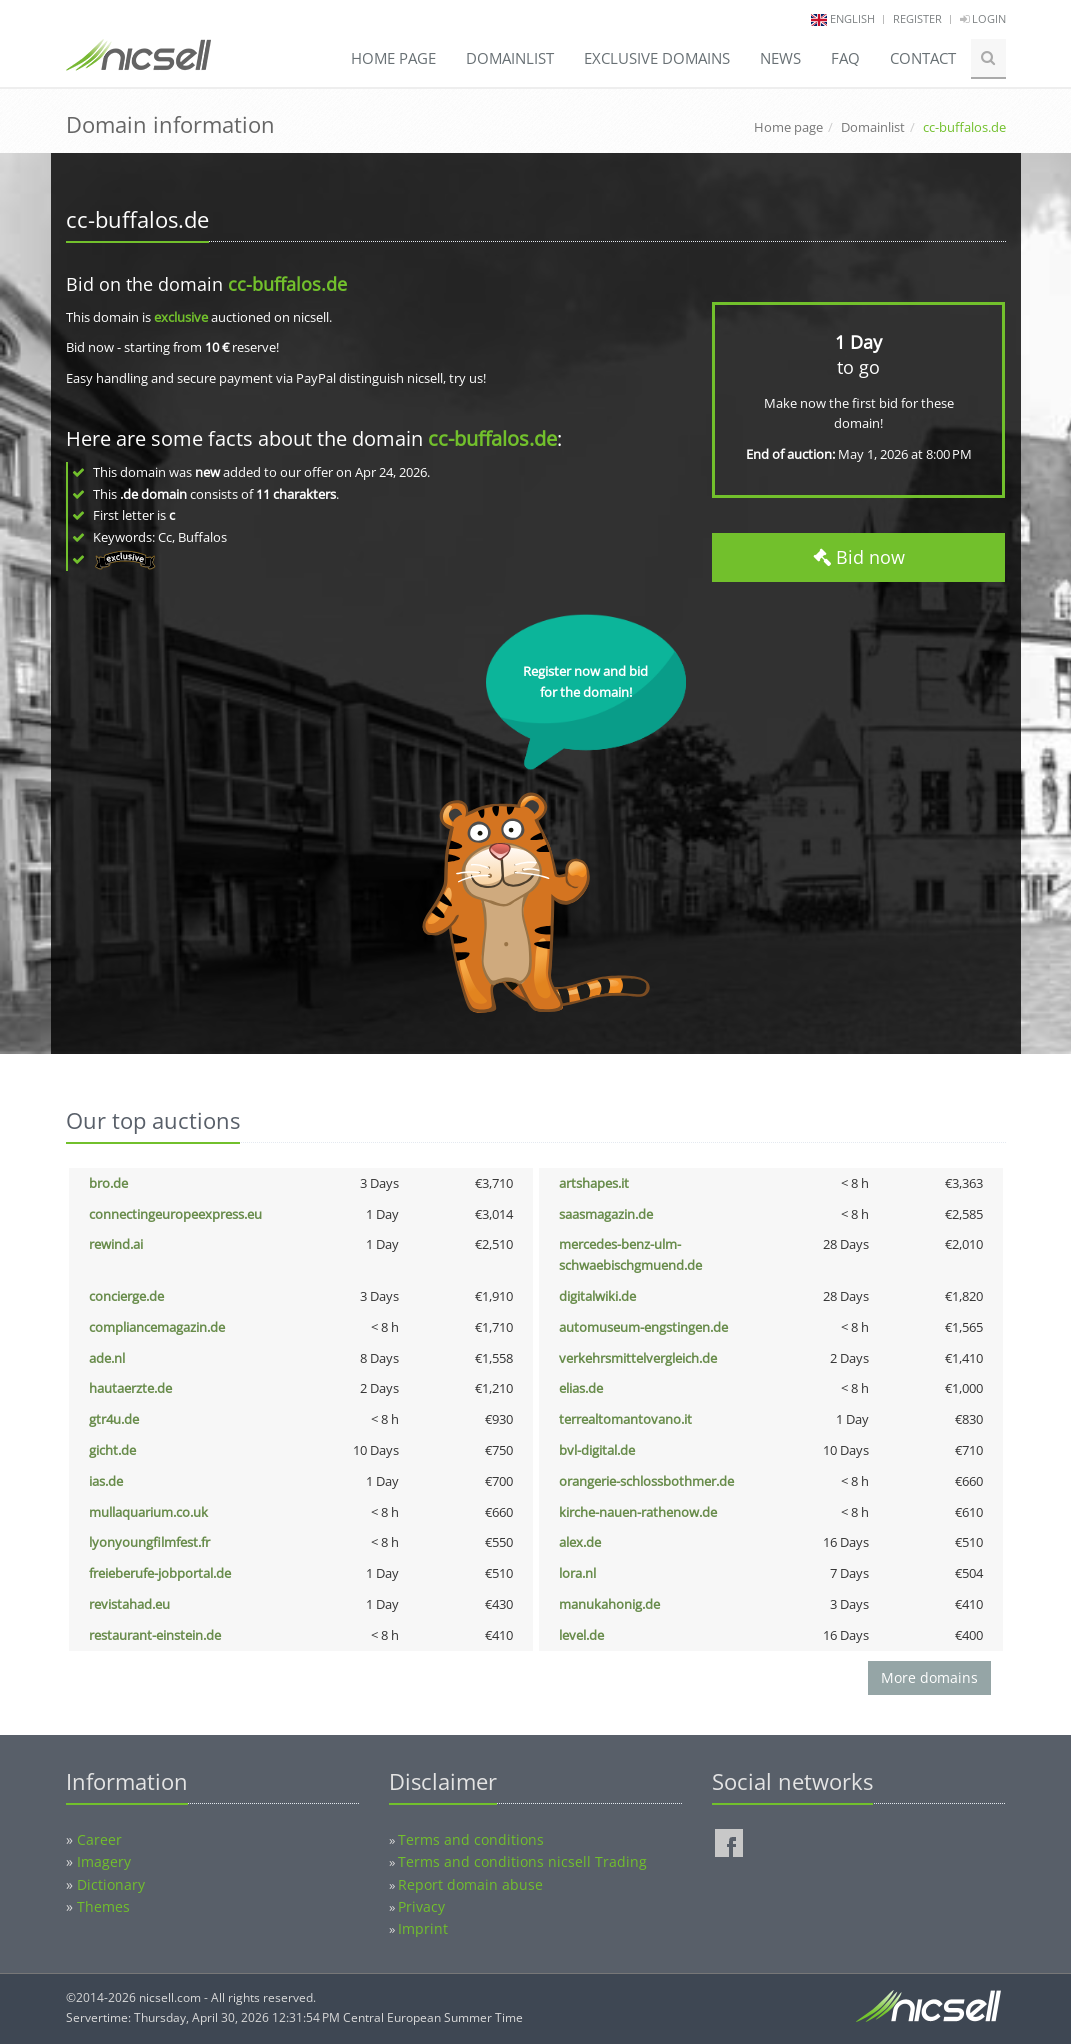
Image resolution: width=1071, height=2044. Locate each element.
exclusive (181, 317)
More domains (929, 1677)
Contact (923, 58)
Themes (103, 1906)
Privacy (421, 1906)
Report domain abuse (470, 1884)
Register (917, 18)
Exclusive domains (657, 58)
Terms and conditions (471, 1839)
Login (983, 18)
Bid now (859, 557)
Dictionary (111, 1884)
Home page (393, 58)
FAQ (845, 58)
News (780, 58)
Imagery (104, 1861)
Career (99, 1839)
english (852, 18)
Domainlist (510, 58)
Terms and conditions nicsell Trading (522, 1861)
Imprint (423, 1928)
